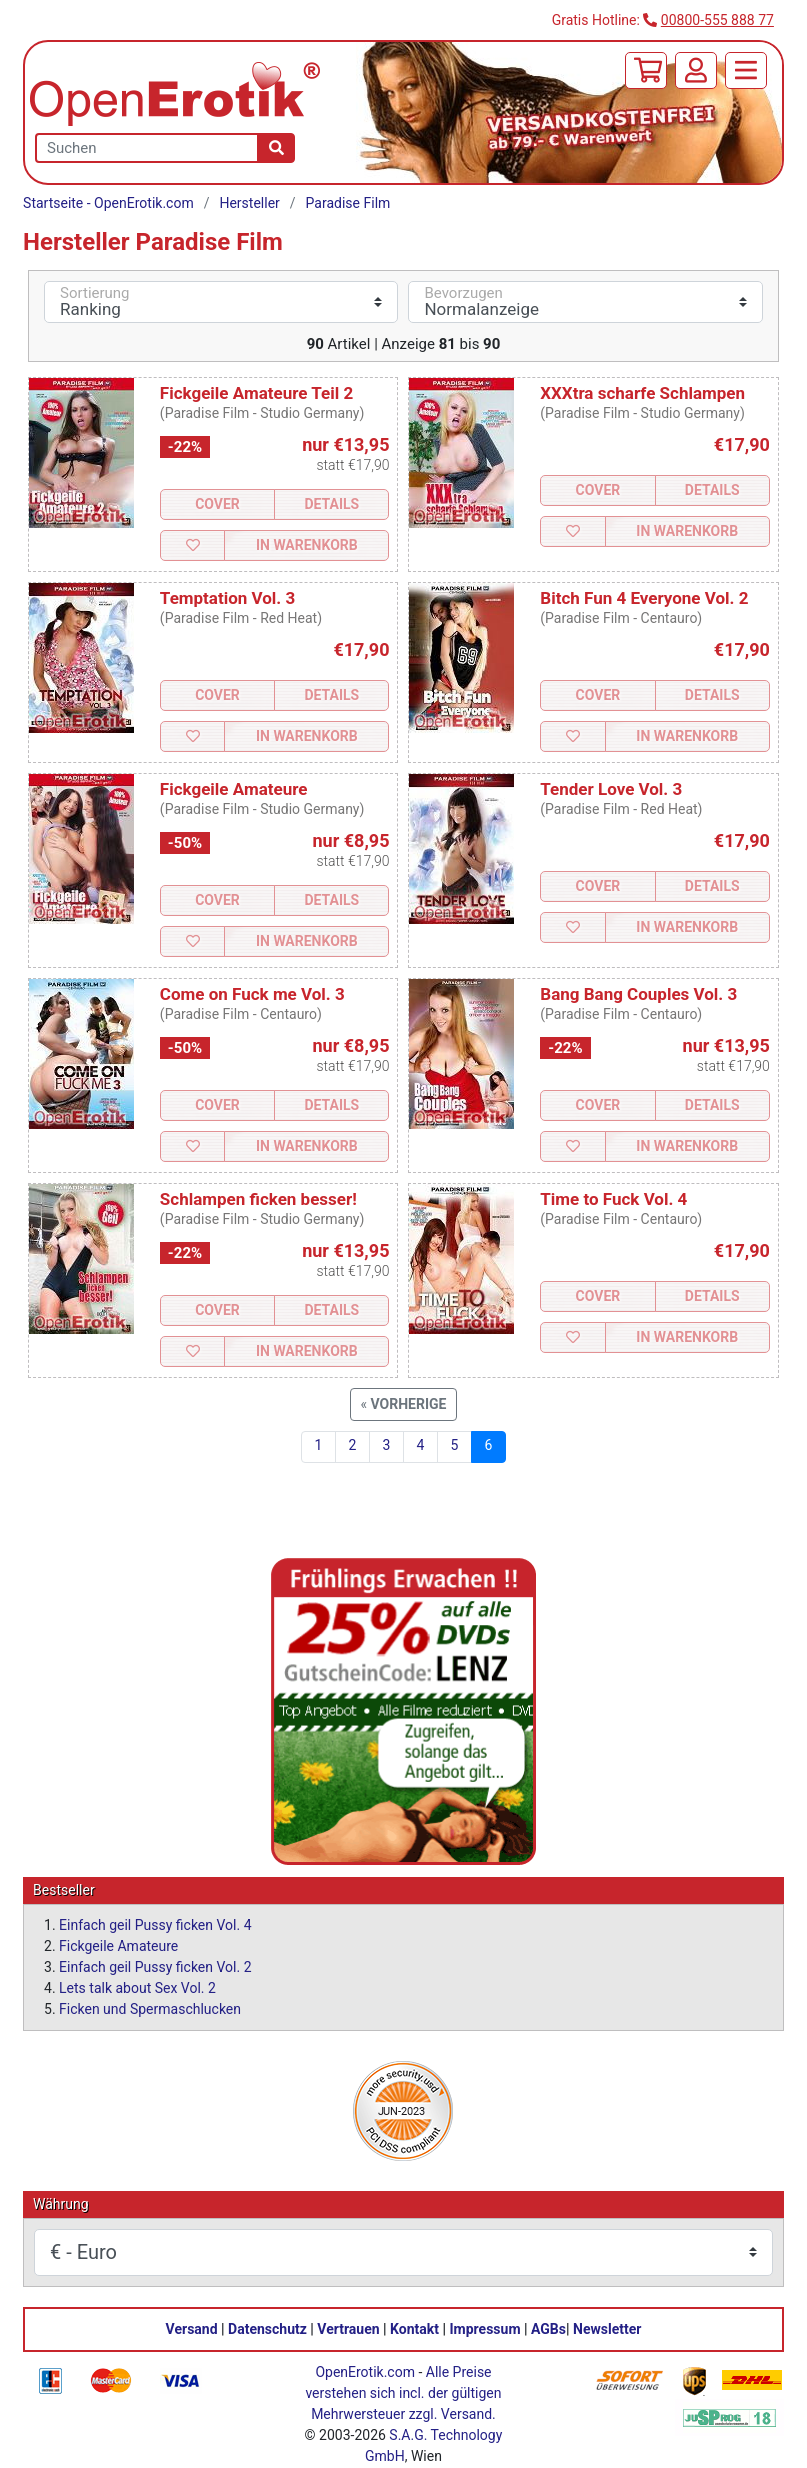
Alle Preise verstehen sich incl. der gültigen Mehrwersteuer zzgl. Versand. (403, 2393)
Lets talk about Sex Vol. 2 (137, 1988)
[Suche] (276, 148)
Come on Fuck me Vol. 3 (252, 994)
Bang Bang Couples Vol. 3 (638, 994)
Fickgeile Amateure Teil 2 (256, 393)
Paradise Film (348, 203)
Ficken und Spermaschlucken (150, 2009)
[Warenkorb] (646, 70)
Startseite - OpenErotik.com (108, 203)
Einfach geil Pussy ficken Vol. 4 (155, 1925)
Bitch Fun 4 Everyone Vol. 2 (644, 598)
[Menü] (746, 70)
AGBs (548, 2329)
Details (331, 504)
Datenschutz (267, 2329)
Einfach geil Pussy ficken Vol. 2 (155, 1967)
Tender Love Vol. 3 (611, 789)
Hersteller (249, 203)
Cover (217, 504)
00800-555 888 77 (717, 20)
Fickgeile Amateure (234, 789)
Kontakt (414, 2329)
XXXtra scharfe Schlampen (642, 393)
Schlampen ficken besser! (258, 1199)
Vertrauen (348, 2329)
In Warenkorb (307, 545)
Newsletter (607, 2329)
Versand (192, 2329)
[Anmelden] (696, 70)
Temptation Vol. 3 (227, 598)
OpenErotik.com (365, 2372)
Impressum (485, 2329)
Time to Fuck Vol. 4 (613, 1199)
